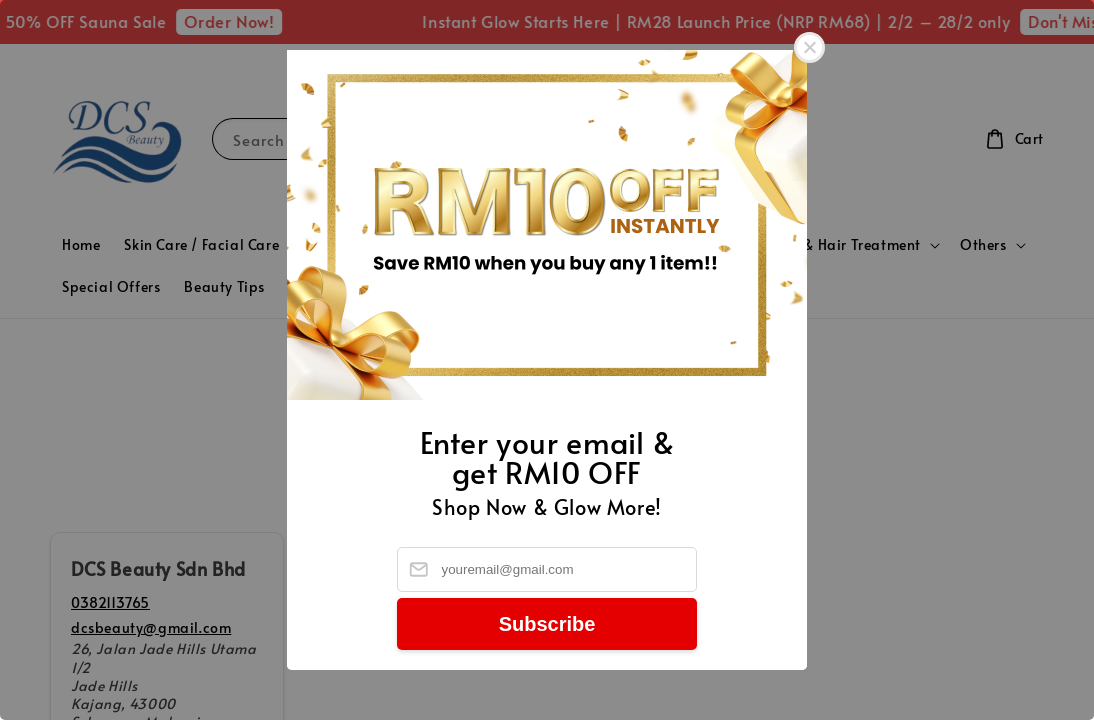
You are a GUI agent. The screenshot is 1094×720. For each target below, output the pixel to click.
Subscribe (547, 624)
